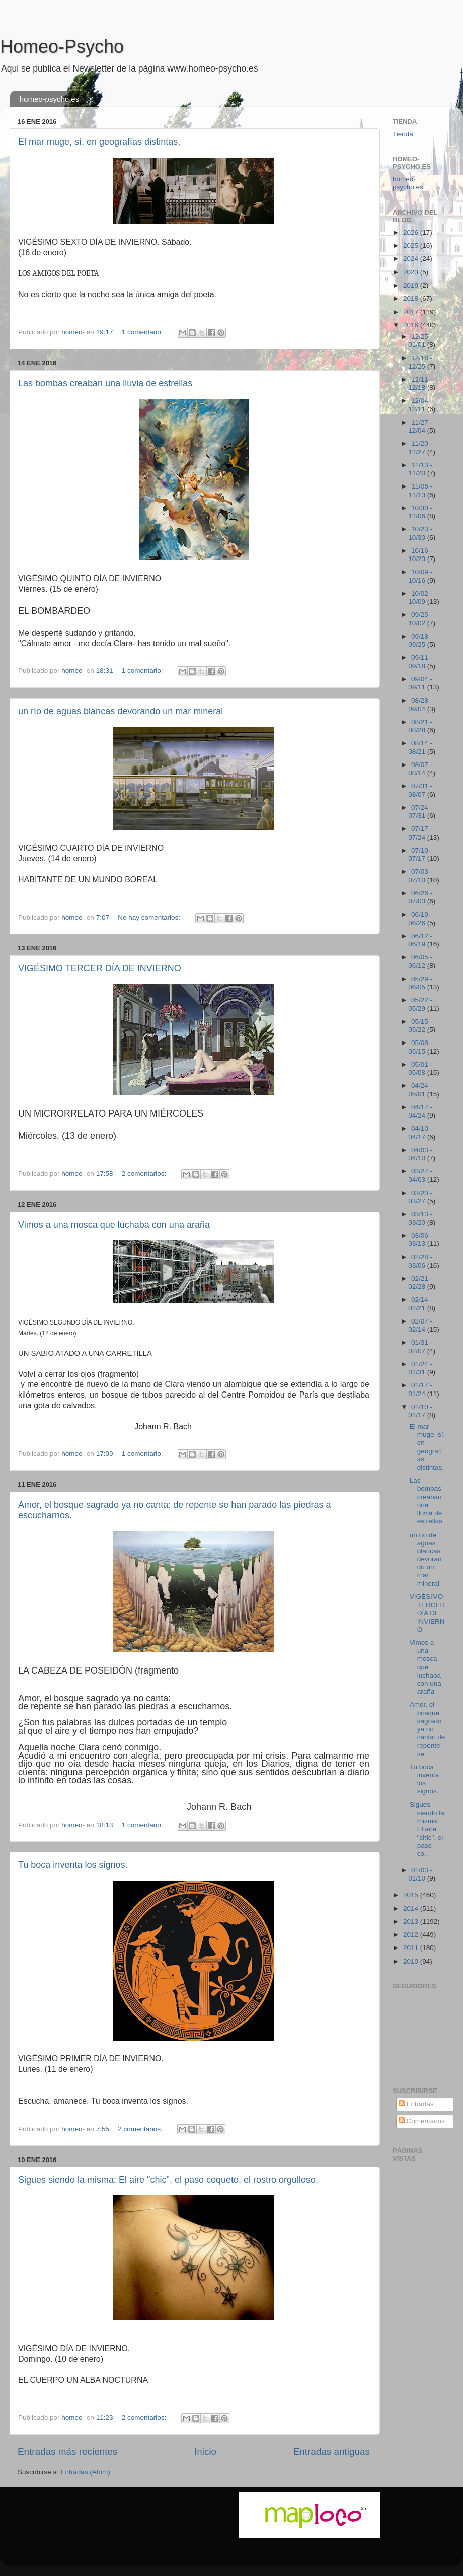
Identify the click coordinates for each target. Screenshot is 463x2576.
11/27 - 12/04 (420, 426)
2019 (411, 285)
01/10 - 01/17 (420, 1411)
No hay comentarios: (150, 917)
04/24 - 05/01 (420, 1089)
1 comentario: (143, 332)
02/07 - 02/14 (420, 1325)
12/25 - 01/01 (420, 341)
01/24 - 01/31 (420, 1368)
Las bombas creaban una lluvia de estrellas (105, 383)
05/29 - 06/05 (420, 983)
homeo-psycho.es (49, 99)
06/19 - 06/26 (420, 918)
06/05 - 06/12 (420, 961)
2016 (411, 325)
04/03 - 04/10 (420, 1154)
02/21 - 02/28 (420, 1282)
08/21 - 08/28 (420, 726)
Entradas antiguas (331, 2451)
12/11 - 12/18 (420, 383)
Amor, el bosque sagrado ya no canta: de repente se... (427, 1729)
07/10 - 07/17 (420, 854)
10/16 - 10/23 (420, 555)
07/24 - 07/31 (420, 811)
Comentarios (422, 2121)
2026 (411, 232)
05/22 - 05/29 (420, 1004)
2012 (411, 1934)
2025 (411, 245)
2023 (411, 272)
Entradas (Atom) (85, 2472)
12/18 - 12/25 (420, 362)
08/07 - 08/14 (420, 769)
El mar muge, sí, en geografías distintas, (99, 141)
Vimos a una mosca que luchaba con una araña (114, 1225)
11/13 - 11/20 (420, 469)
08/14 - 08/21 (420, 747)
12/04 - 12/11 (420, 404)
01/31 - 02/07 (420, 1346)
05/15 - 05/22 (420, 1025)
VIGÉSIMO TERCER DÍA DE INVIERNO (99, 968)
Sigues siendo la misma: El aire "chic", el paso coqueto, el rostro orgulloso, (168, 2180)
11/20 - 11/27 (420, 447)
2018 (411, 298)
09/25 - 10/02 (420, 618)
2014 (411, 1908)
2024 (411, 258)
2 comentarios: (145, 1173)
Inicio (205, 2451)
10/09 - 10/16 (420, 576)
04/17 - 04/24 (420, 1111)
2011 (411, 1948)
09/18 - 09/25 (420, 640)
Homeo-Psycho (62, 46)
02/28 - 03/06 (420, 1261)
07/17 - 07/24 (420, 833)
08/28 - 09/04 (420, 704)
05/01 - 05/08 (420, 1068)
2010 (411, 1961)
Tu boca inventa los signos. (72, 1865)
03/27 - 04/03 (420, 1175)
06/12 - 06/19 (420, 940)
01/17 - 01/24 (420, 1389)
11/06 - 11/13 (420, 490)
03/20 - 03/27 (420, 1197)
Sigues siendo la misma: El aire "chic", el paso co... (427, 1829)
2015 (411, 1895)
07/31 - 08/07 (420, 790)
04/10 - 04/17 (420, 1132)
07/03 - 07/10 (420, 875)
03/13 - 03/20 (420, 1218)
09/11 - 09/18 (420, 661)
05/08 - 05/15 (420, 1047)
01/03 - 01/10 (420, 1874)
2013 (411, 1921)
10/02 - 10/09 (420, 597)
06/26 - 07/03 (420, 897)
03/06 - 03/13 (420, 1239)
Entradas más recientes (67, 2451)
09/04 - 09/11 (420, 683)
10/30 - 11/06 (420, 512)
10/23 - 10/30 (420, 533)
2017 (411, 312)
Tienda (403, 134)
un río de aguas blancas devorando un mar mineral (120, 711)
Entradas (416, 2104)
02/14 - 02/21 (420, 1303)
